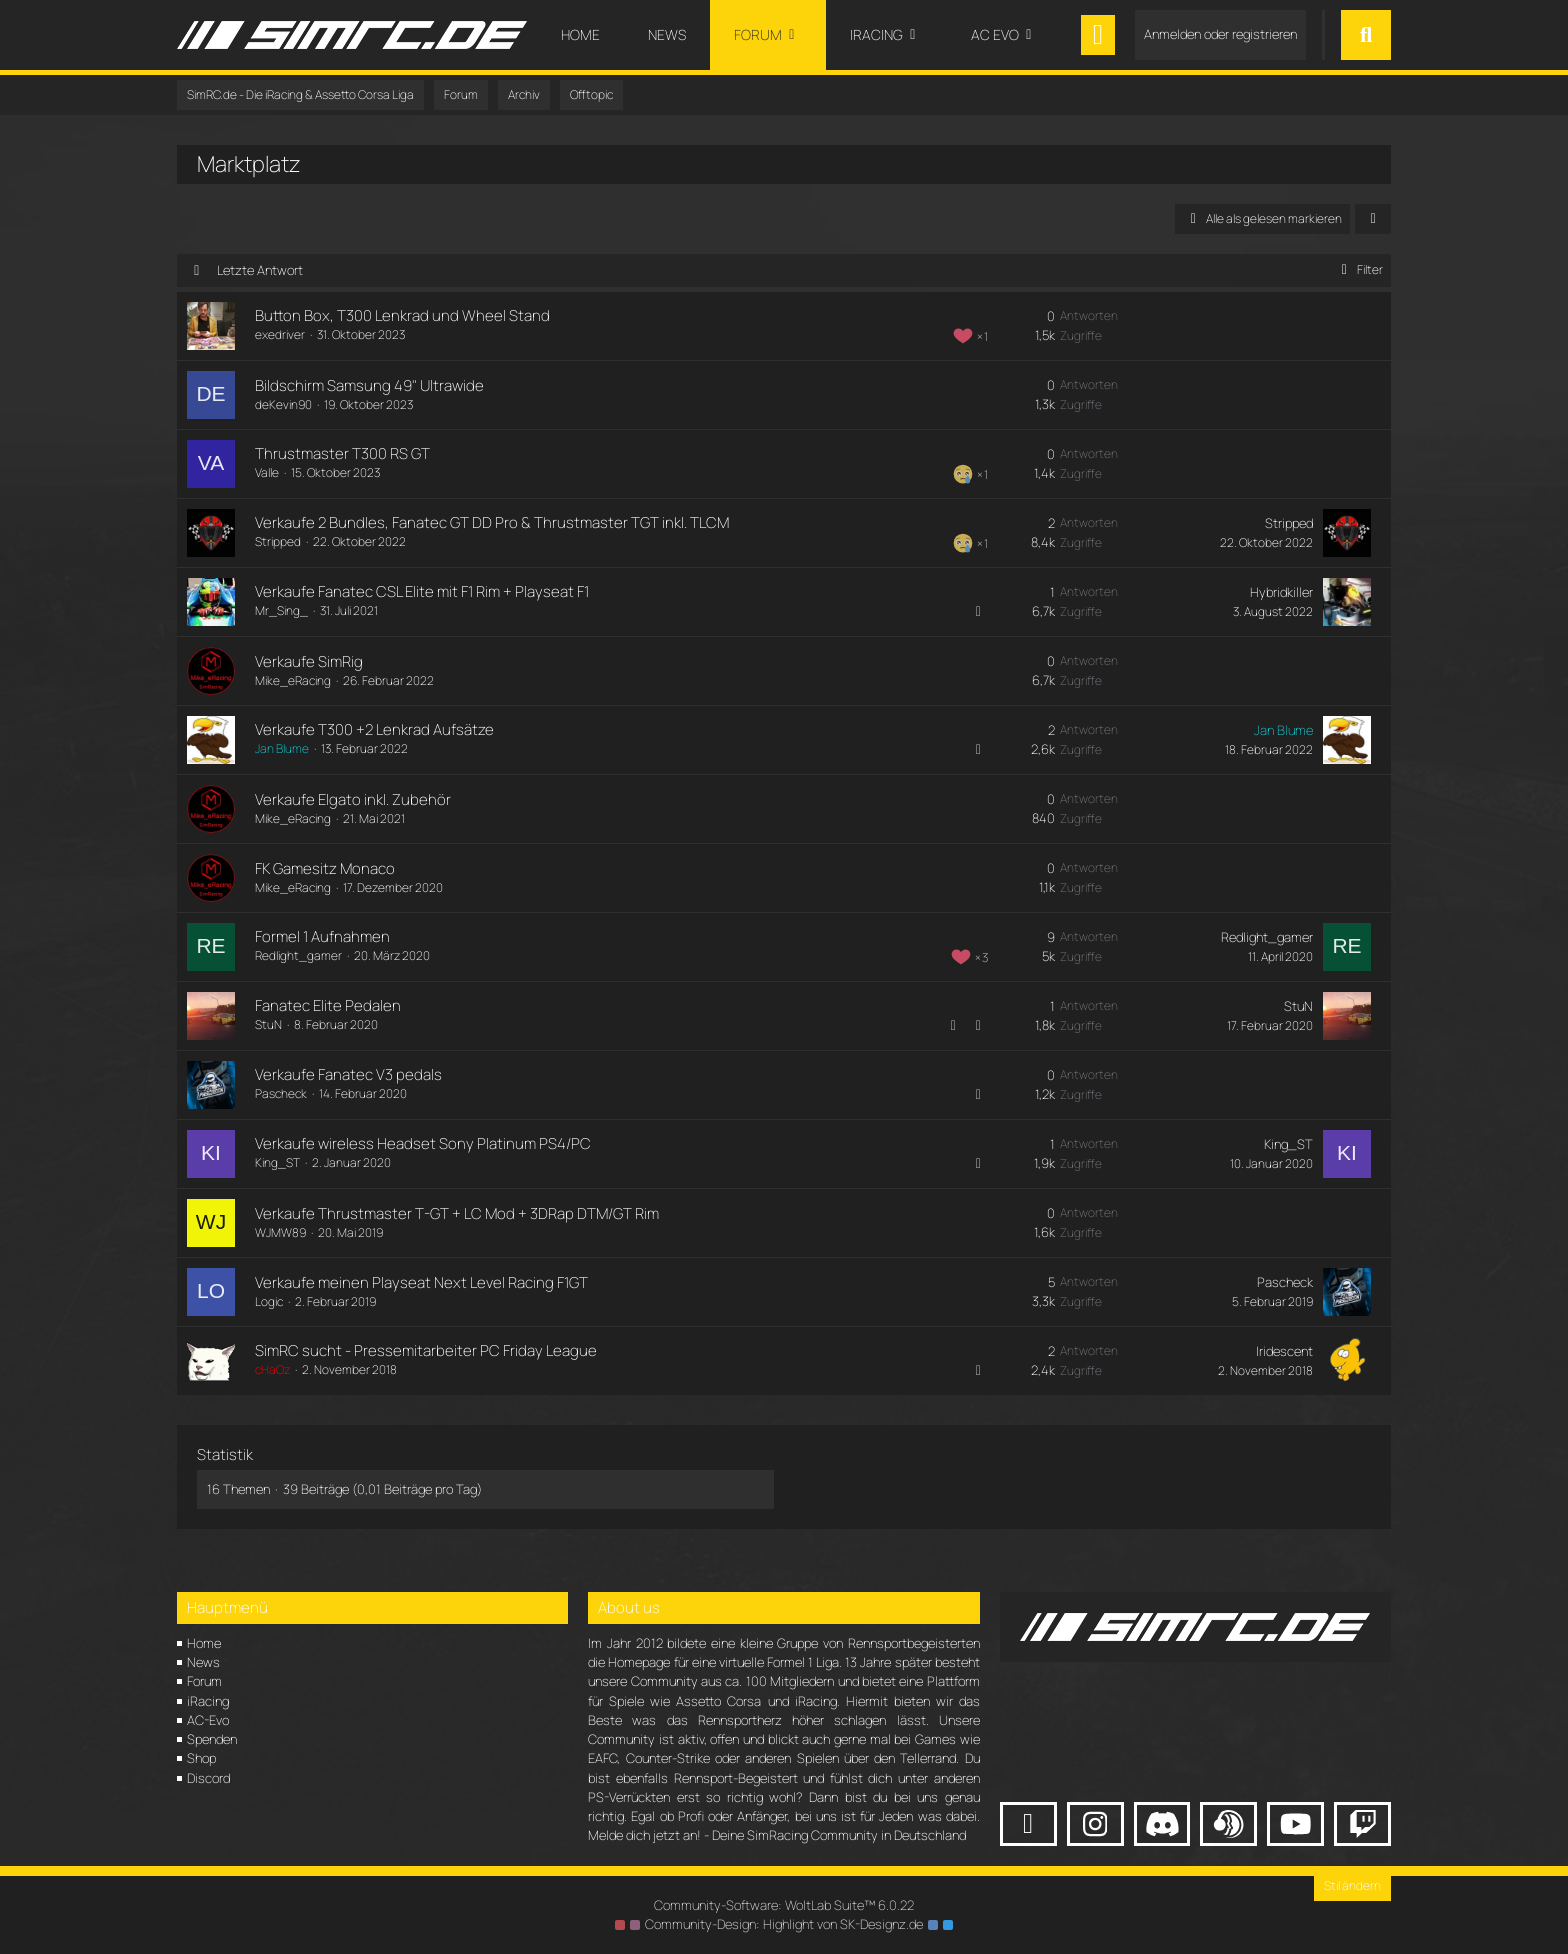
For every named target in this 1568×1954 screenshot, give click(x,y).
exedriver (280, 334)
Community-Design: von (784, 1924)
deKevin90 (283, 404)
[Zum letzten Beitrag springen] (1347, 533)
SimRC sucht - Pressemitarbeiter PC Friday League (426, 1350)
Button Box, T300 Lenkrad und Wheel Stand (402, 315)
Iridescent (1284, 1351)
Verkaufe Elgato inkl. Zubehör (353, 799)
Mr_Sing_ (281, 610)
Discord (208, 1778)
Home (204, 1643)
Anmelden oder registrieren (1220, 34)
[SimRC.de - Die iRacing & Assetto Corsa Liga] (352, 35)
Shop (201, 1758)
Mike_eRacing (293, 680)
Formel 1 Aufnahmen (322, 936)
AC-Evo (208, 1720)
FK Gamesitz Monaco (325, 868)
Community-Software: (784, 1905)
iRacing (208, 1701)
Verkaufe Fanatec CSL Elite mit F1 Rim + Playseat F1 (422, 591)
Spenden (212, 1739)
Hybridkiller (1281, 592)
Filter (1358, 269)
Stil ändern (1352, 1885)
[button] (1373, 219)
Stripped (278, 541)
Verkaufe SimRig (309, 661)
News (203, 1662)
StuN (268, 1024)
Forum (204, 1681)
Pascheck (281, 1093)
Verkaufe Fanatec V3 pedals (348, 1074)
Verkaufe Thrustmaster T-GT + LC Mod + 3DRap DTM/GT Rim (457, 1213)
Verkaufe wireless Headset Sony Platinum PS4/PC (423, 1143)
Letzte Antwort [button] (260, 270)
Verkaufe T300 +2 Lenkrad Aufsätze (374, 729)
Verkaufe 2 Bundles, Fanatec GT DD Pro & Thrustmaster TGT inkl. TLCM (492, 522)
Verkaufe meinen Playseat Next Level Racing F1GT (421, 1282)
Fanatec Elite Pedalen (328, 1005)
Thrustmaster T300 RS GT (342, 453)
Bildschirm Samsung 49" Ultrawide (369, 385)
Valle (267, 472)
